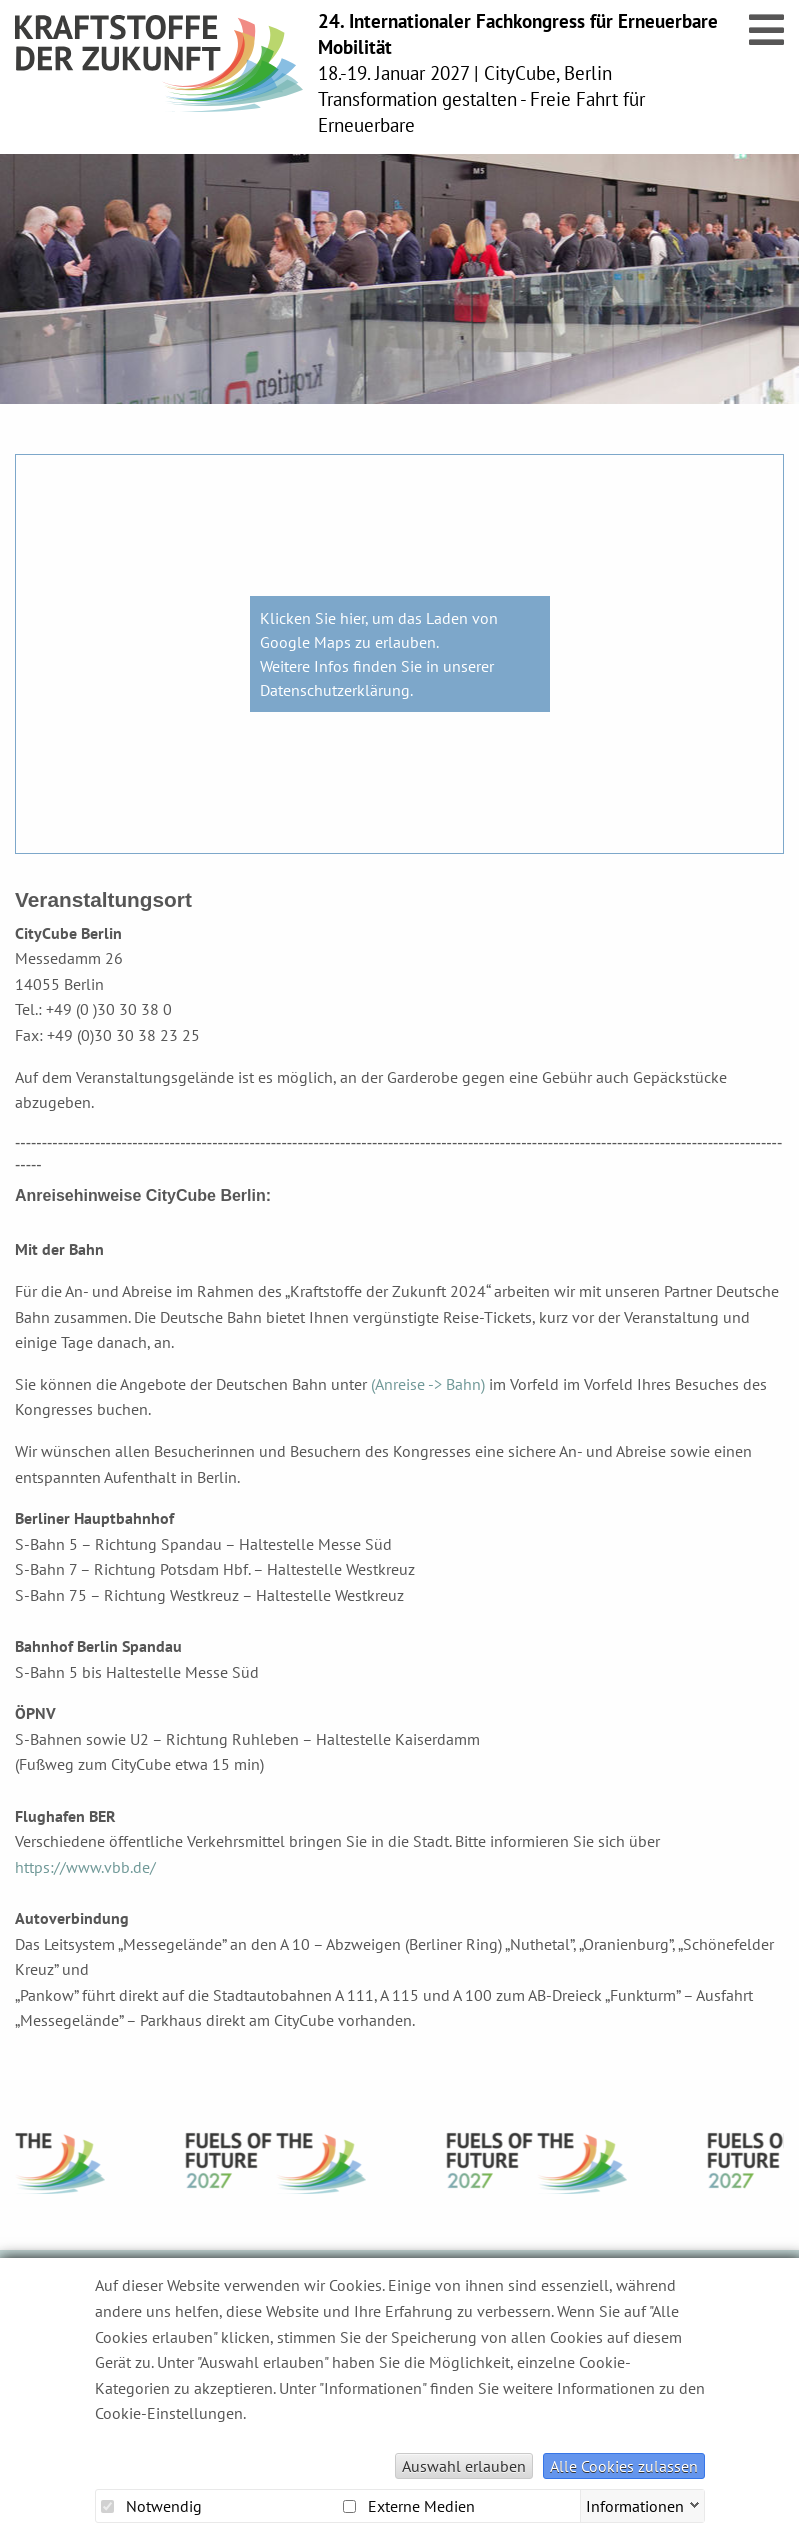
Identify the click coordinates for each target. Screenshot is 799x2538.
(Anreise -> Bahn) (428, 1384)
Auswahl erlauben (464, 2466)
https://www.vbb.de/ (85, 1867)
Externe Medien (409, 2506)
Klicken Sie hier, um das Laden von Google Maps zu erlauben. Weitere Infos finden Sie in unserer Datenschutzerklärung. (379, 654)
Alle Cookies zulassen (624, 2466)
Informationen (635, 2504)
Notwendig (151, 2506)
